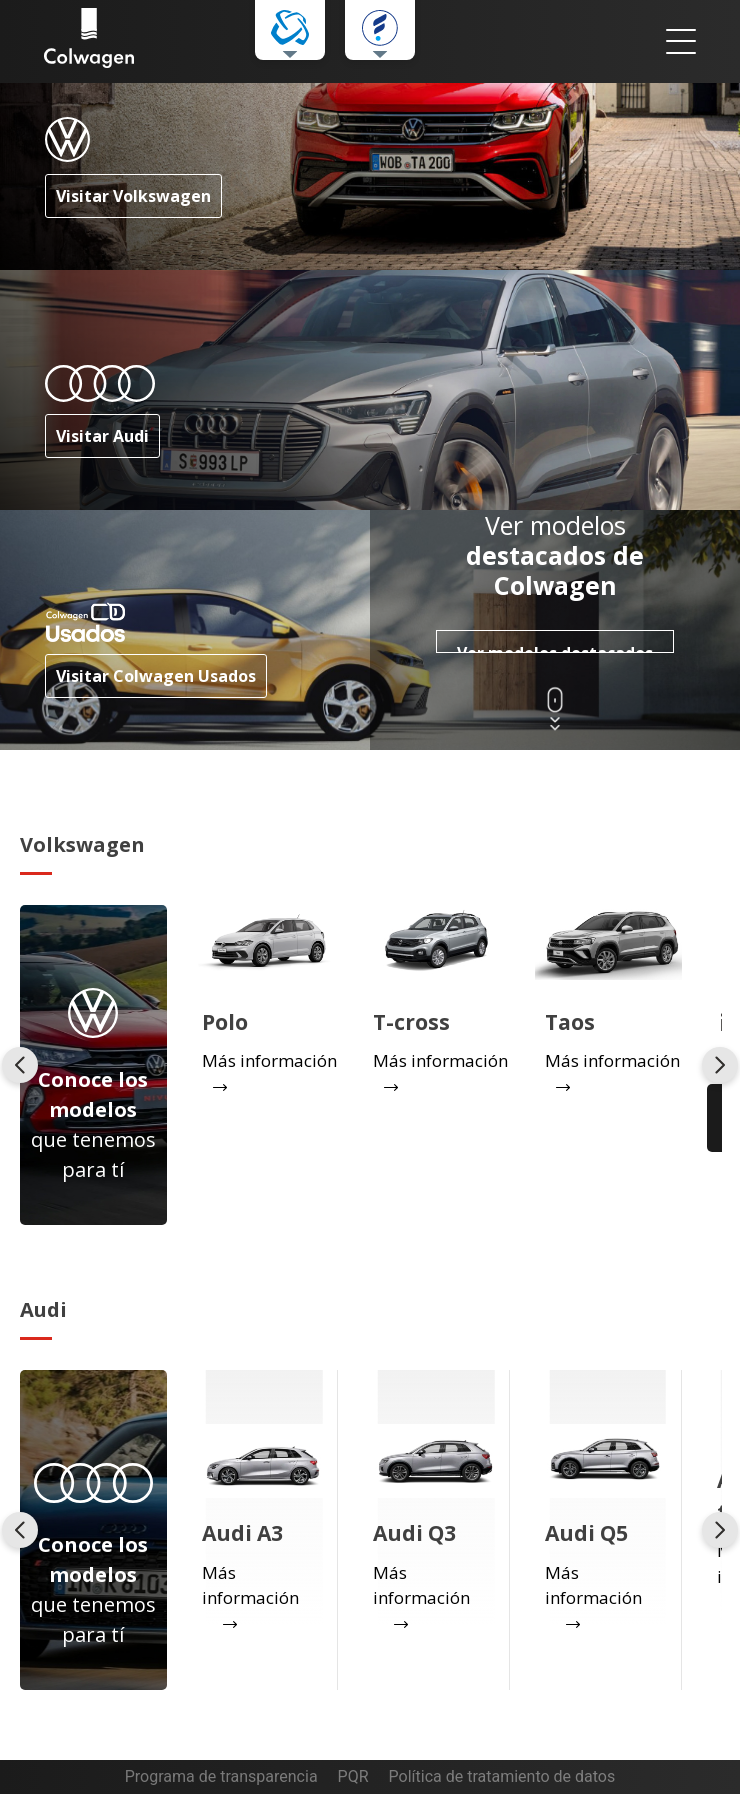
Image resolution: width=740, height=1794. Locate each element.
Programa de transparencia (221, 1776)
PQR (353, 1776)
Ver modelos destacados (555, 647)
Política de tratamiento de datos (502, 1776)
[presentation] (20, 1065)
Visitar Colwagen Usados (156, 676)
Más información (250, 1585)
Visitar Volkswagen (133, 196)
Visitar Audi (102, 436)
